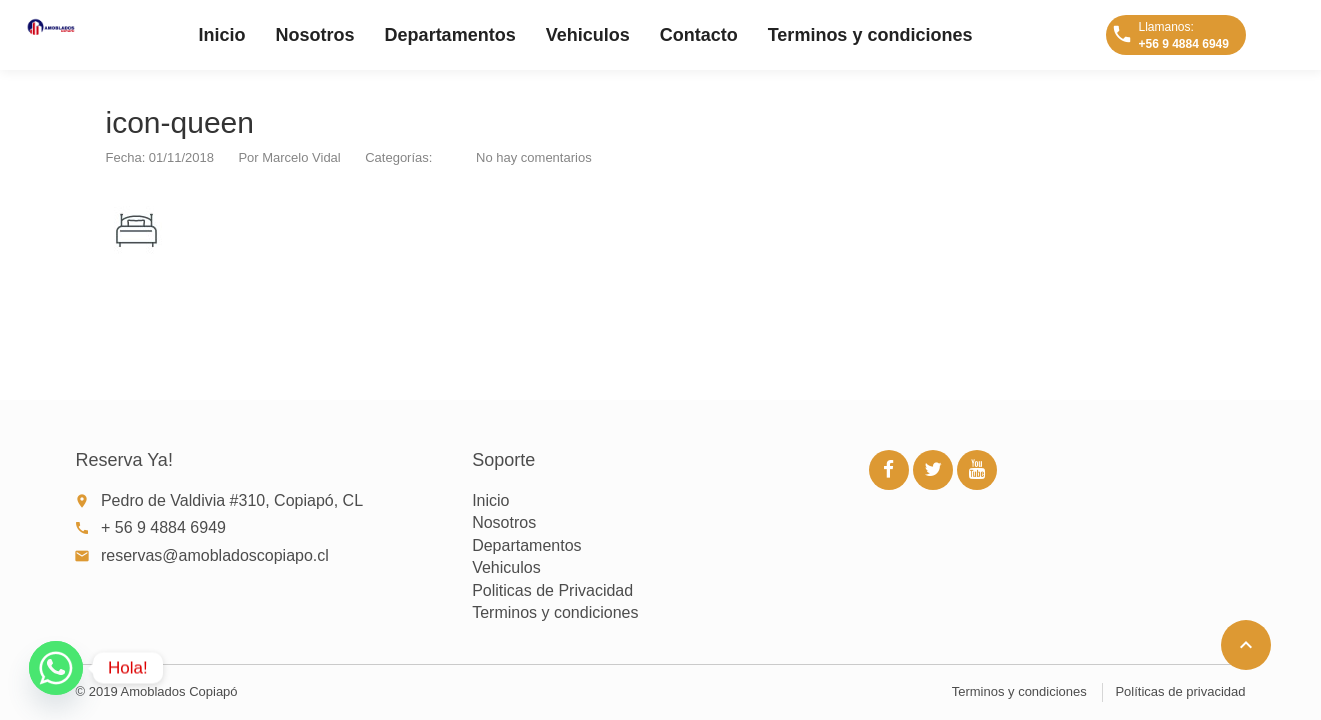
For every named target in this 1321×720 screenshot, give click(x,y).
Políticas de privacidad (1180, 691)
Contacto (699, 35)
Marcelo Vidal (301, 157)
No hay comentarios (534, 157)
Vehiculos (588, 35)
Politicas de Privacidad (552, 590)
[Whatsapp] (56, 668)
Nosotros (315, 35)
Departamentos (450, 35)
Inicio (222, 35)
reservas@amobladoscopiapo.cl (215, 555)
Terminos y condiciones (870, 35)
